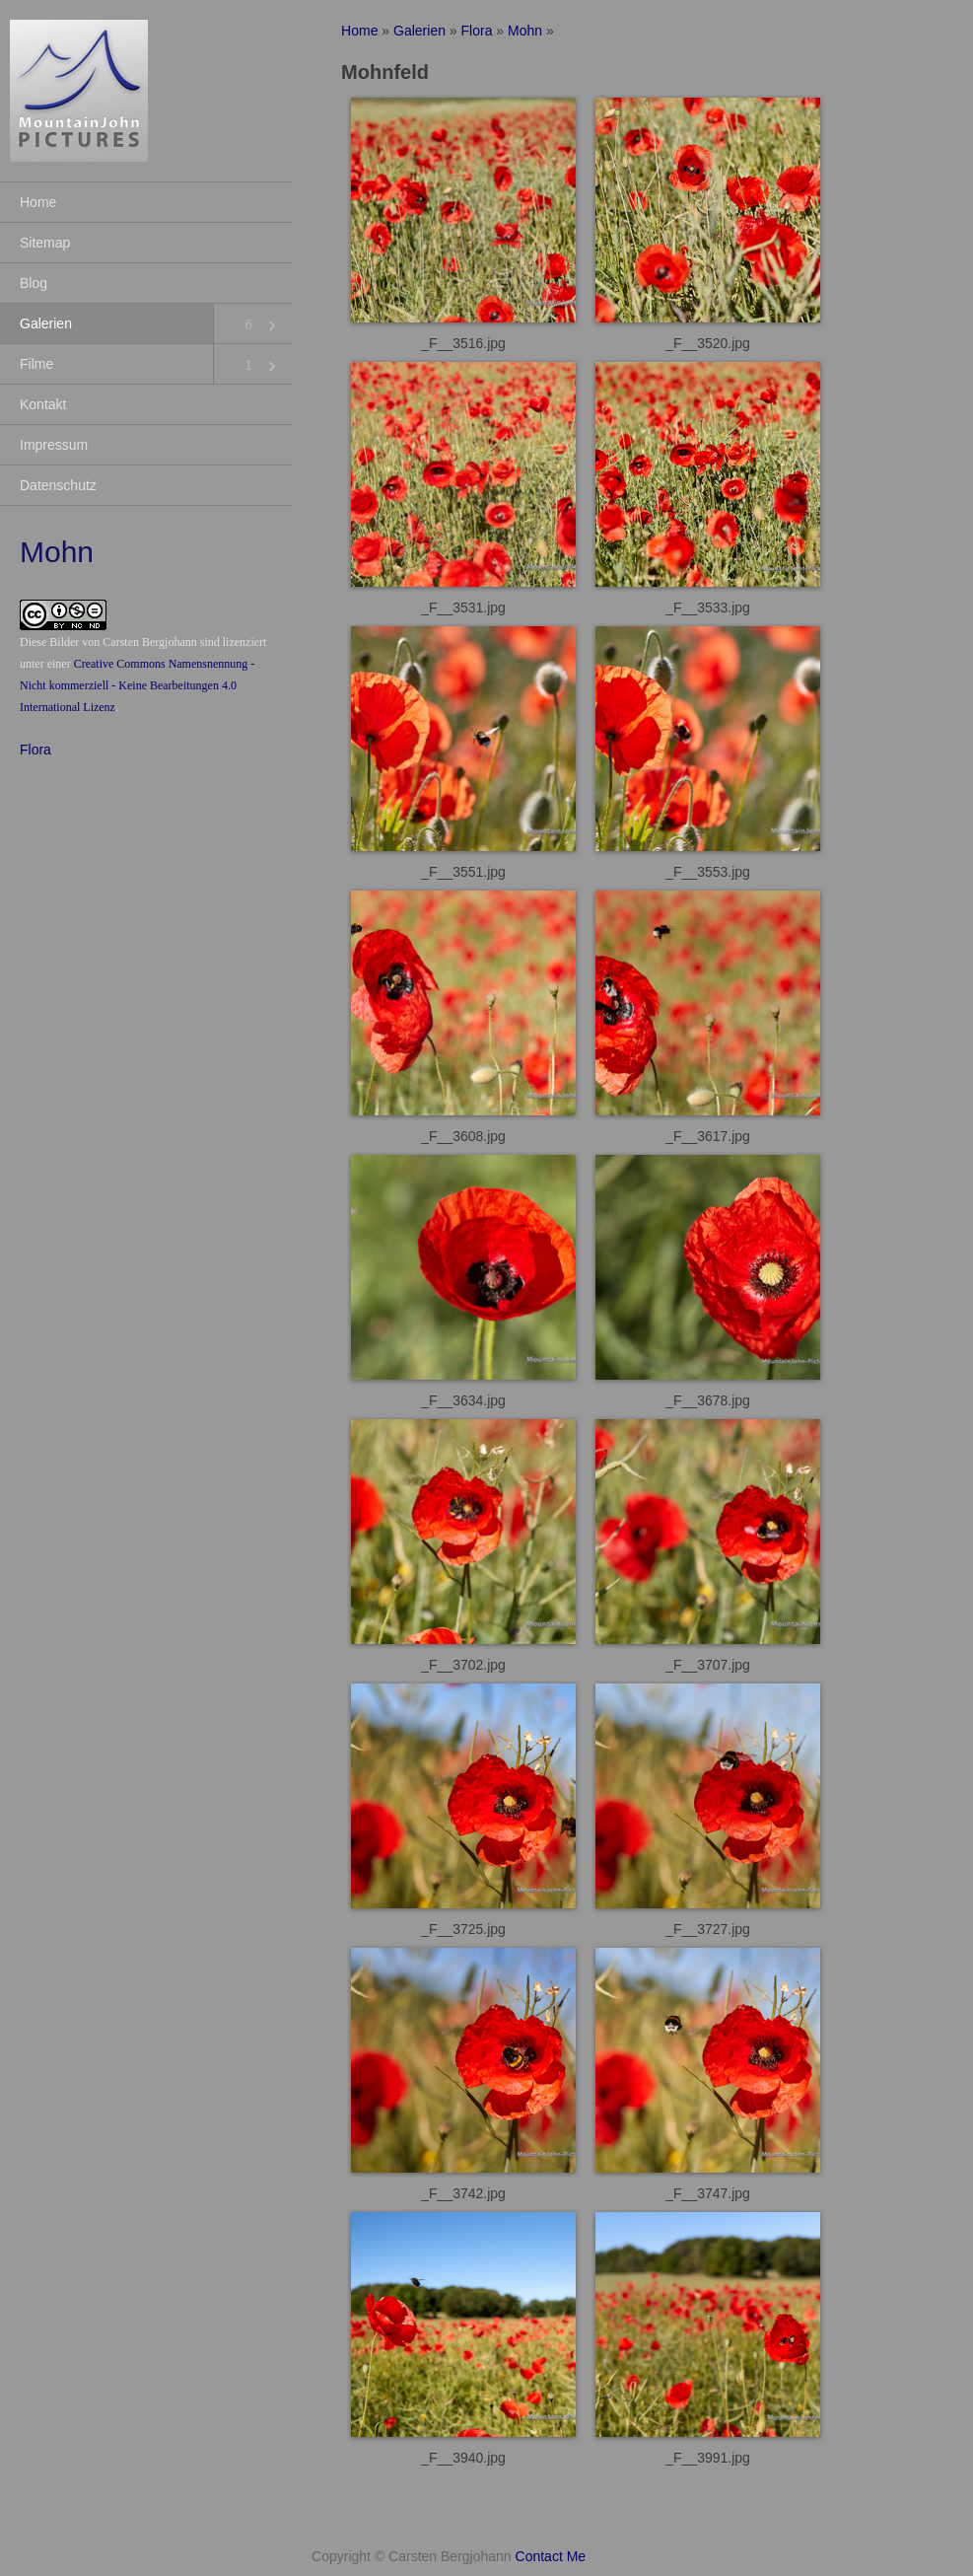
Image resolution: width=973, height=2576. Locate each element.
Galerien (46, 323)
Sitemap (45, 242)
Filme (36, 364)
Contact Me (551, 2556)
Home (38, 202)
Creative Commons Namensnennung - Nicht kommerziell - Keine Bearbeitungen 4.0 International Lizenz (137, 685)
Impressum (54, 445)
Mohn (525, 30)
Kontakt (43, 404)
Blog (33, 283)
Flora (35, 749)
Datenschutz (58, 485)
